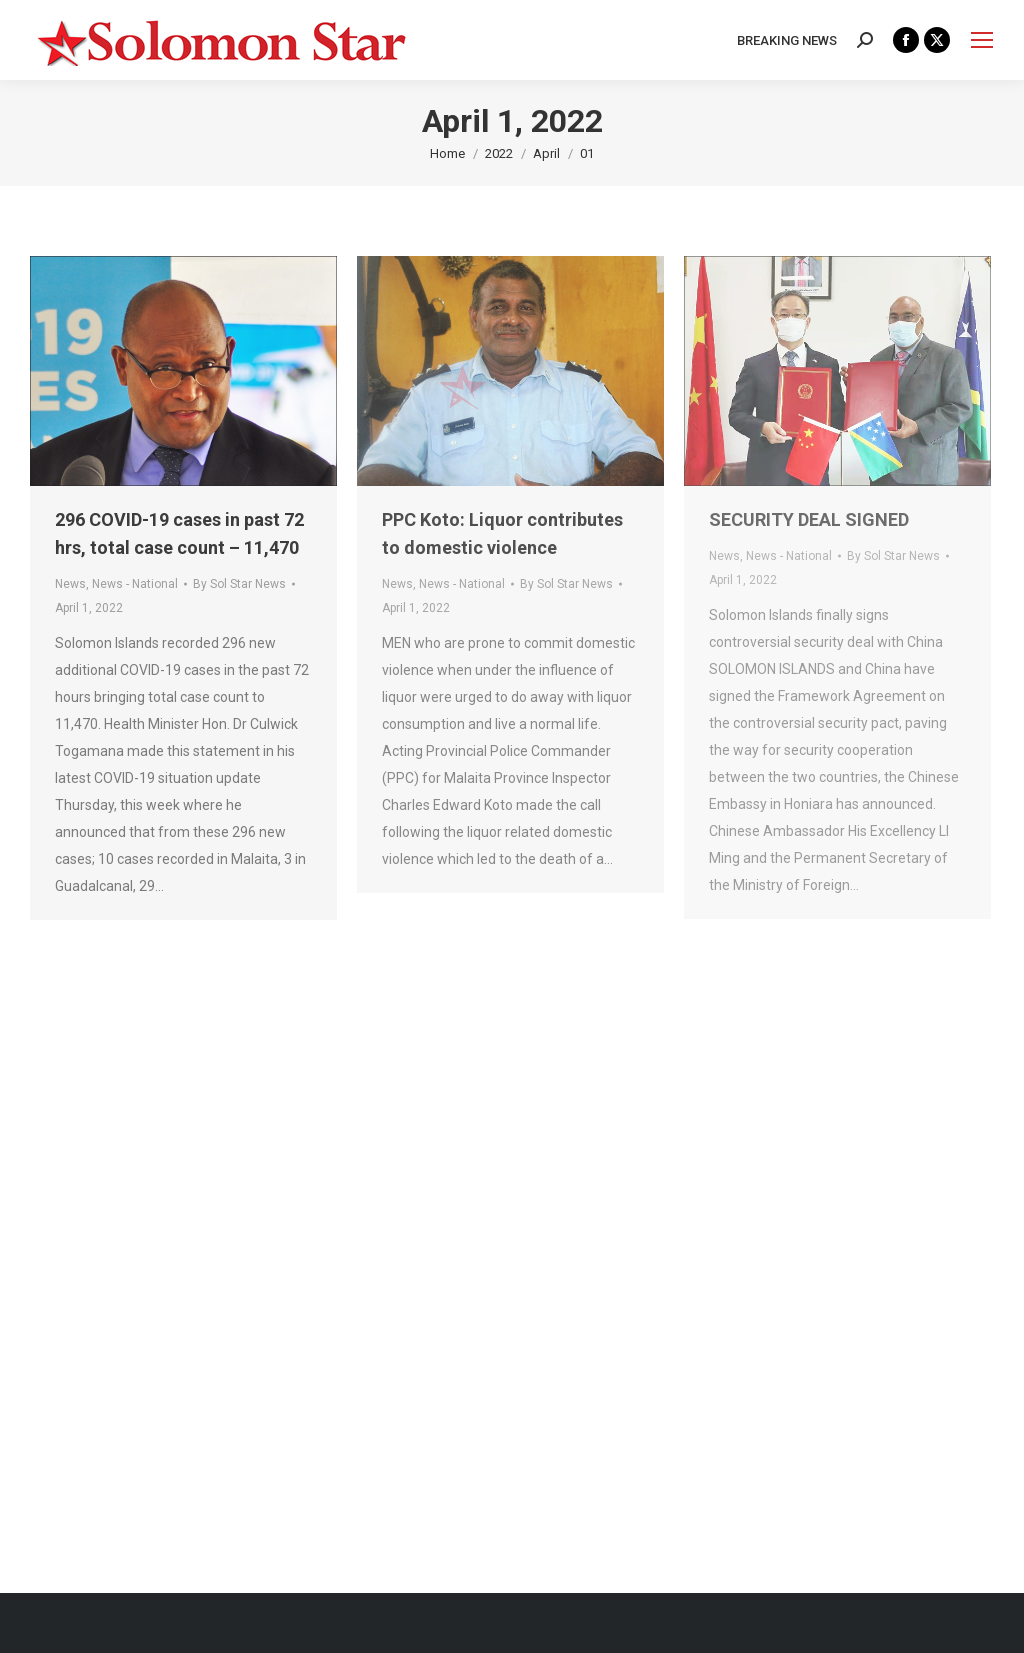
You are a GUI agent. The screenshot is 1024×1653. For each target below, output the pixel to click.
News (70, 584)
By (239, 584)
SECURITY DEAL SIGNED (809, 519)
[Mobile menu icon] (982, 40)
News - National (135, 584)
